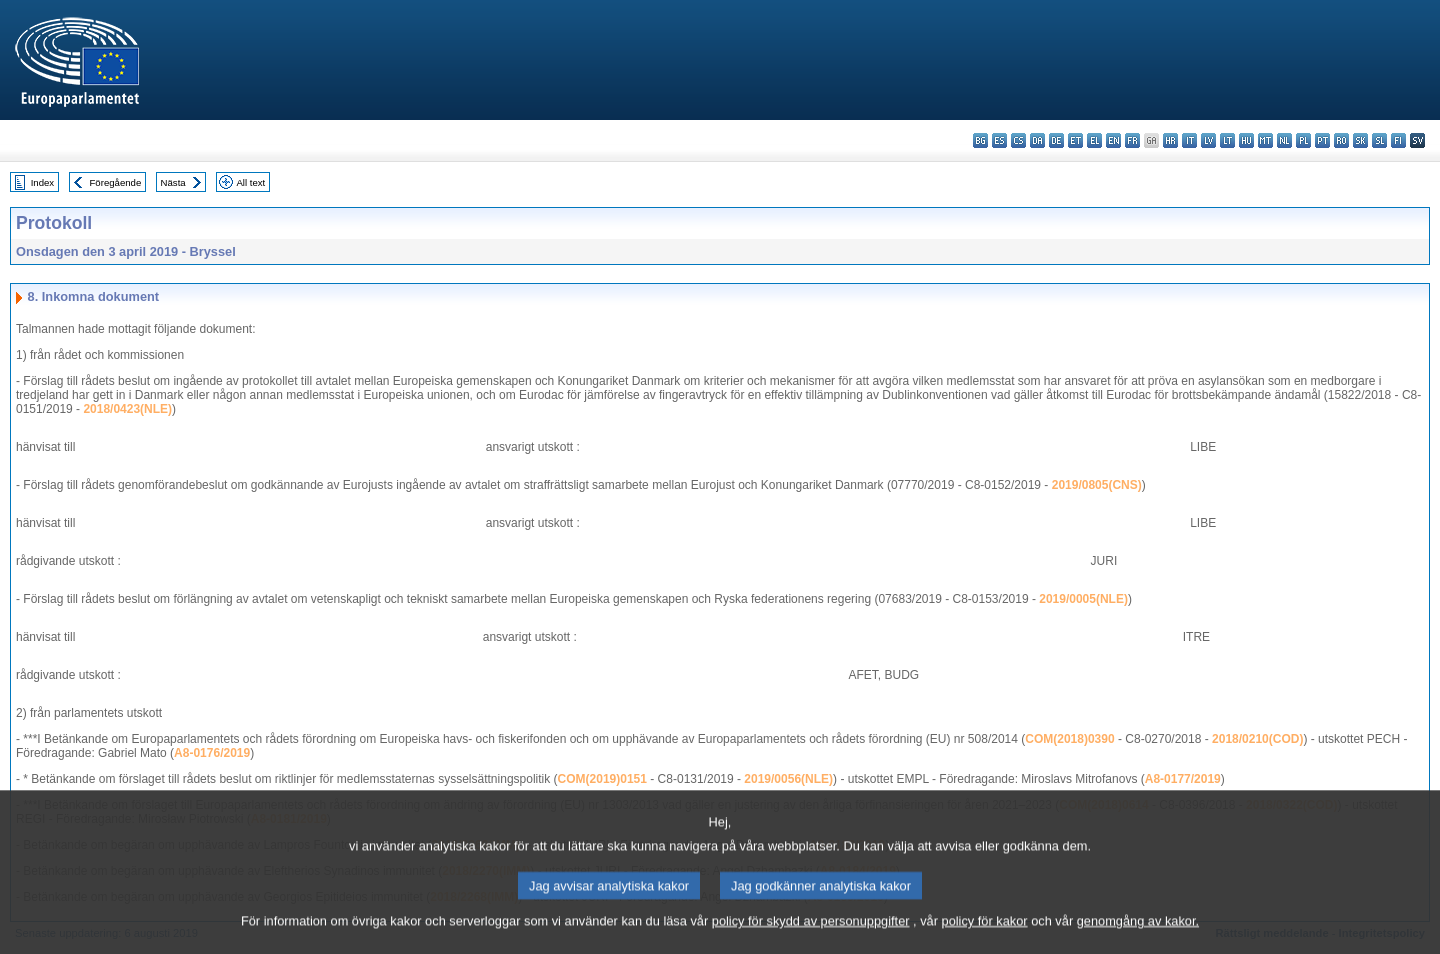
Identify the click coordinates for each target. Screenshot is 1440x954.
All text (250, 182)
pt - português (1322, 140)
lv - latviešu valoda (1208, 140)
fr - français (1132, 140)
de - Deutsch (1056, 140)
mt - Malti (1265, 140)
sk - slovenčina (1360, 140)
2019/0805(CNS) (1097, 485)
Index (42, 182)
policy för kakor (985, 939)
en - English (1113, 140)
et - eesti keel (1075, 140)
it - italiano (1189, 140)
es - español (999, 140)
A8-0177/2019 (1183, 779)
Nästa (173, 182)
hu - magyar (1246, 140)
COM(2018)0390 (1069, 739)
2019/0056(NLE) (788, 779)
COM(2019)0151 (602, 779)
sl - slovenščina (1379, 140)
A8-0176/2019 (212, 753)
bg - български (980, 140)
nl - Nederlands (1284, 140)
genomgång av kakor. (1138, 939)
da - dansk (1037, 140)
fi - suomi (1398, 140)
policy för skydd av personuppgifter (811, 939)
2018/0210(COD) (1257, 739)
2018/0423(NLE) (127, 409)
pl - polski (1303, 140)
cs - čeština (1018, 140)
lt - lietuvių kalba (1227, 140)
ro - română (1341, 140)
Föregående (116, 182)
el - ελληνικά (1094, 140)
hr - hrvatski (1170, 140)
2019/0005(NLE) (1083, 599)
